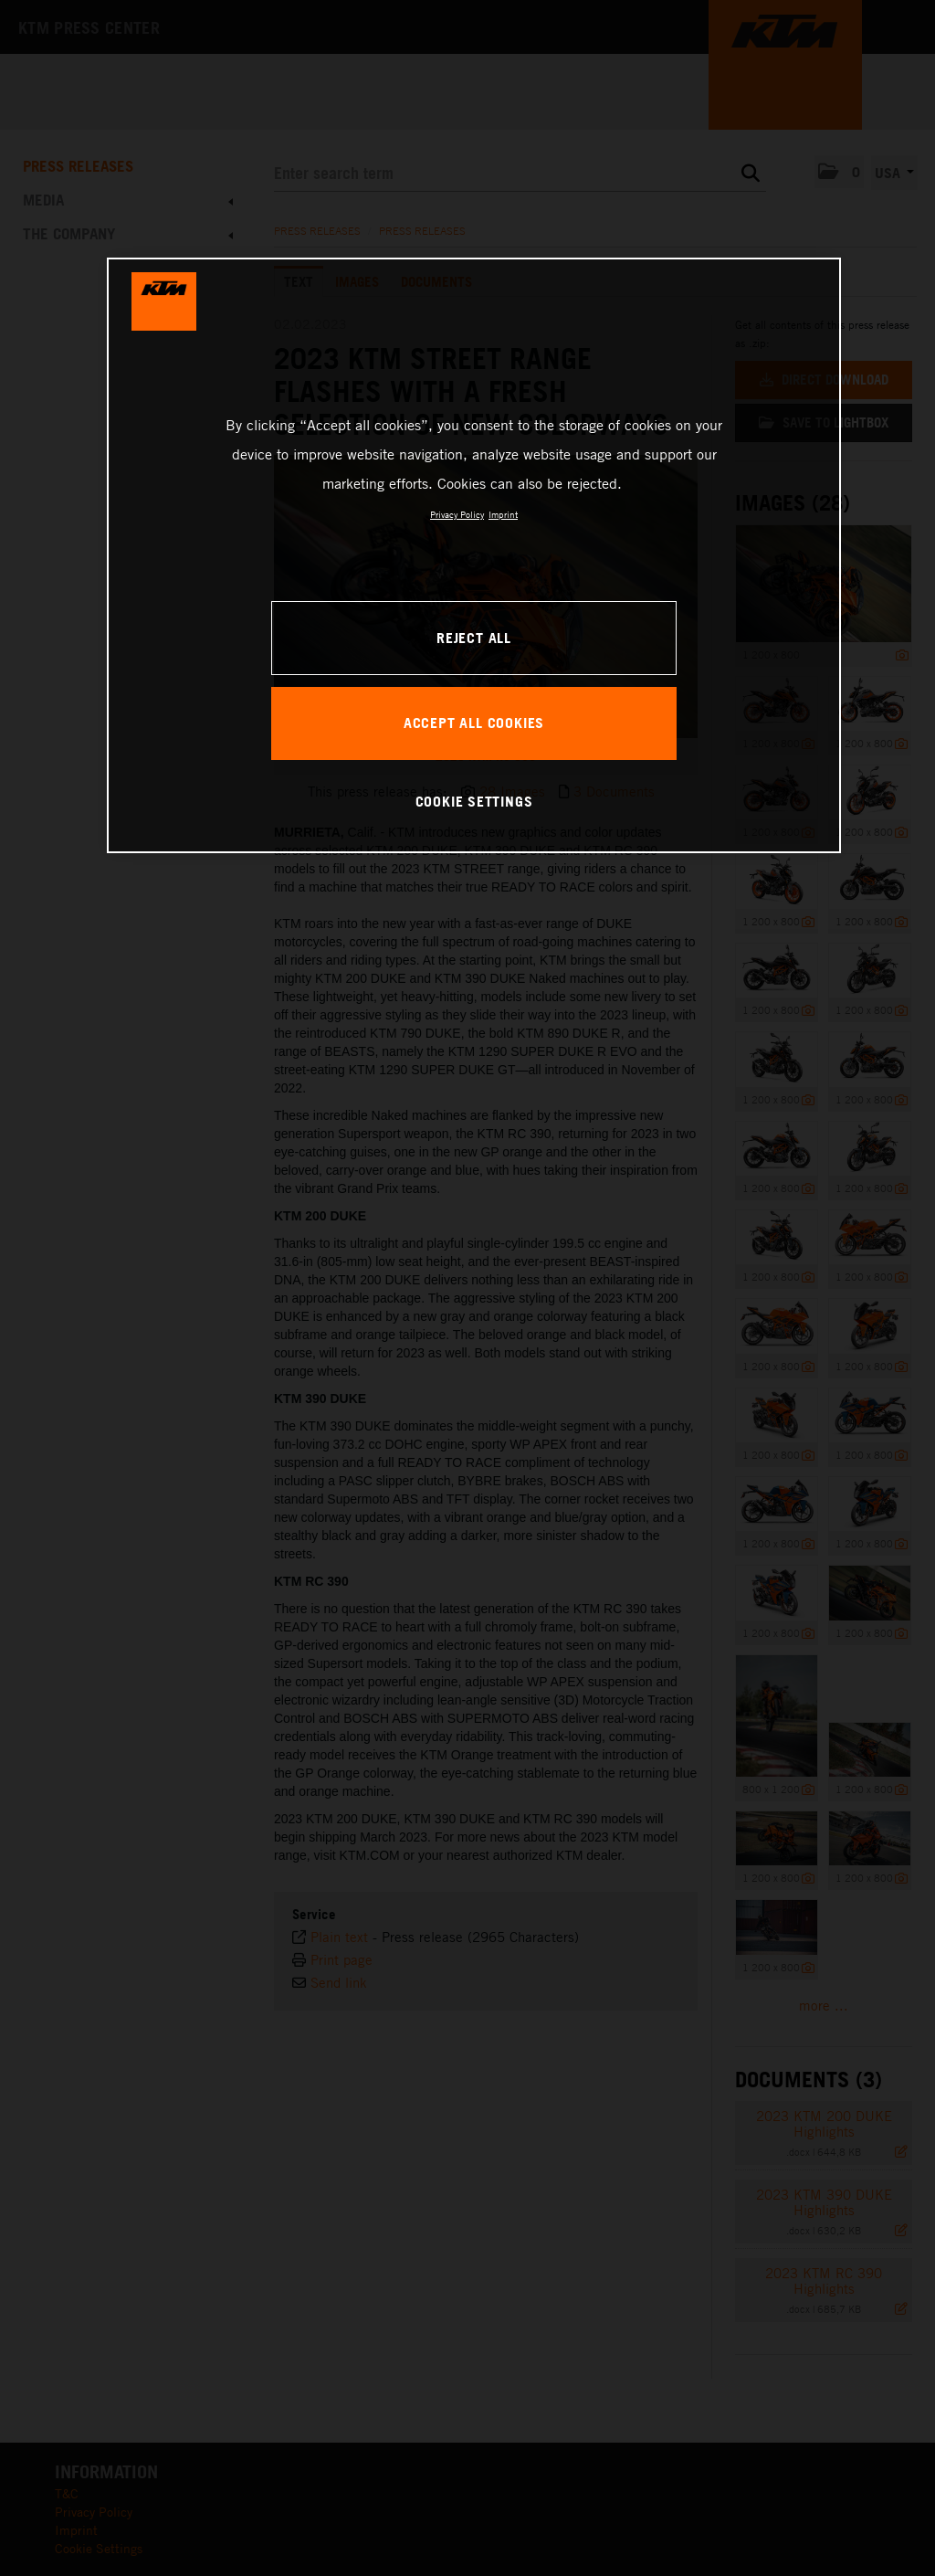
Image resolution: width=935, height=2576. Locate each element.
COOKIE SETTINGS (474, 801)
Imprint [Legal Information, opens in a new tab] (503, 514)
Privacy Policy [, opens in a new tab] (457, 514)
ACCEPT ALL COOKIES (474, 722)
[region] (474, 555)
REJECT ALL (473, 637)
